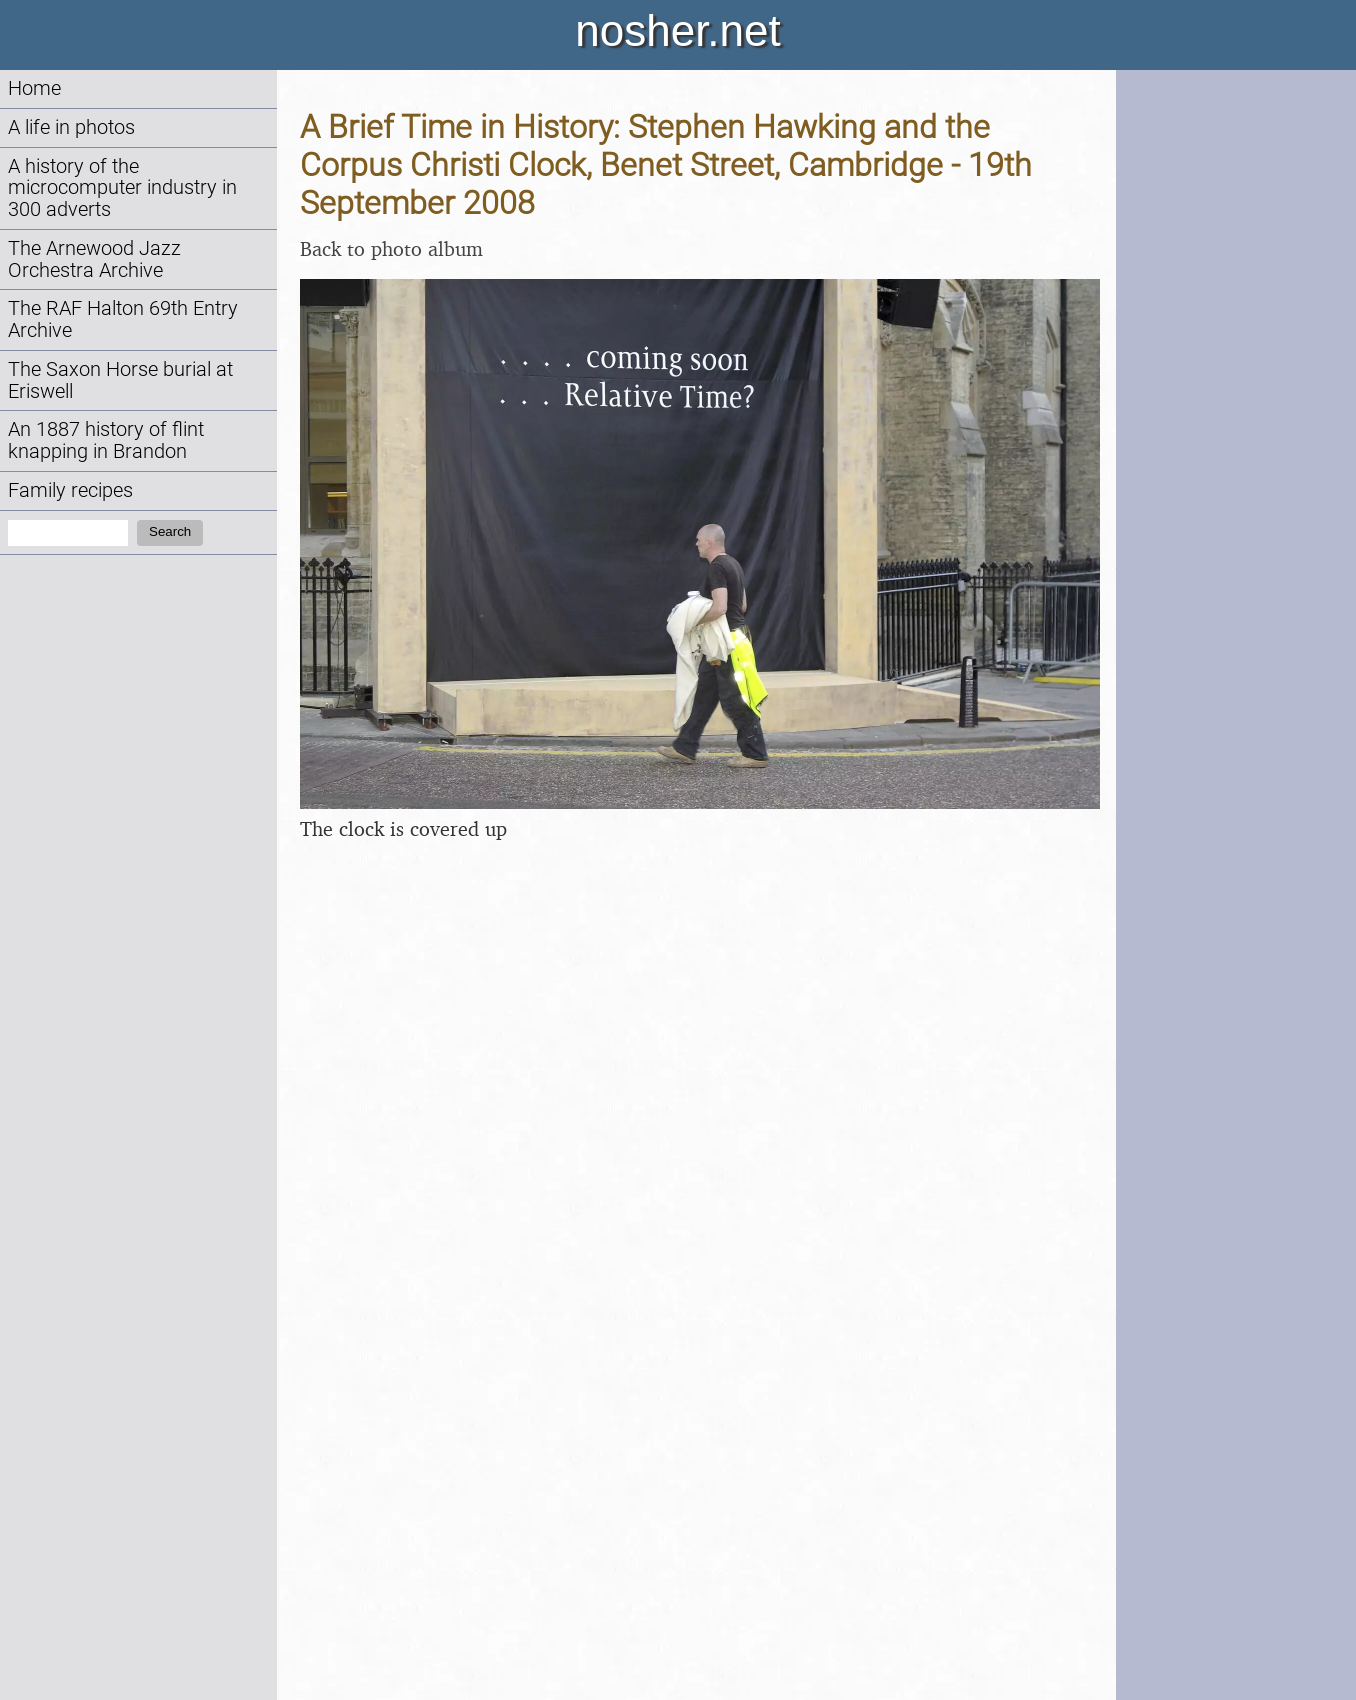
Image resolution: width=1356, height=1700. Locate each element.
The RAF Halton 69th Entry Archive (123, 319)
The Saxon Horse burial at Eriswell (120, 380)
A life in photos (71, 127)
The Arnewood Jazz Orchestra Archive (94, 259)
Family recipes (70, 490)
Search (170, 531)
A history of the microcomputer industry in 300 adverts (122, 188)
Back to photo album (391, 248)
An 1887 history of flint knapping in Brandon (106, 440)
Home (34, 88)
